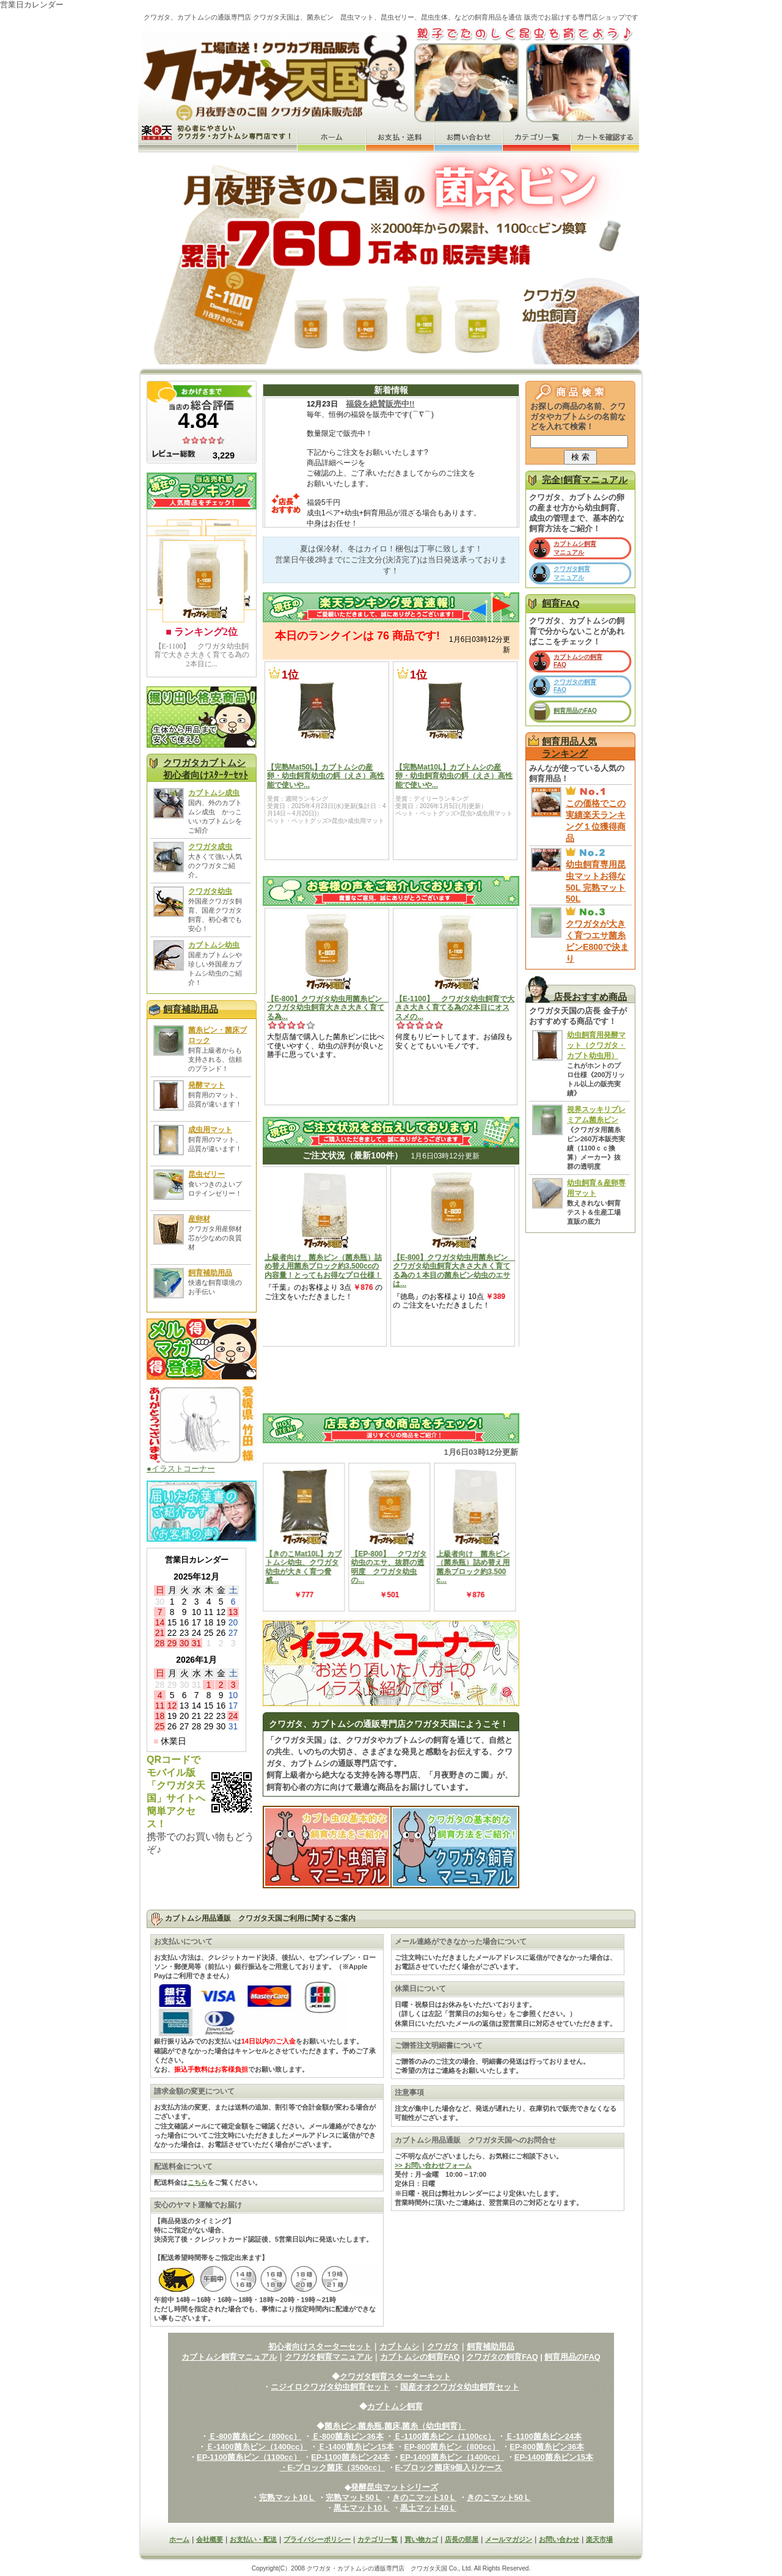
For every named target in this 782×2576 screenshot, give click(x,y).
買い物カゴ (421, 2539)
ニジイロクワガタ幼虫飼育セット (330, 2386)
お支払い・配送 (253, 2539)
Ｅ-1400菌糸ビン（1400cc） (256, 2446)
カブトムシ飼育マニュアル (229, 2356)
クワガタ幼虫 (210, 891)
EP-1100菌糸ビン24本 (350, 2457)
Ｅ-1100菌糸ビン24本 (543, 2436)
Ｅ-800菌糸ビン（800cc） (254, 2436)
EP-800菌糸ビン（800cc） (451, 2446)
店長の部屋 (461, 2539)
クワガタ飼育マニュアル (328, 2356)
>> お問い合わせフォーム (433, 2165)
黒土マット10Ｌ (362, 2507)
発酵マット (206, 1085)
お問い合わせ (559, 2539)
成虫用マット (210, 1129)
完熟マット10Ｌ (287, 2497)
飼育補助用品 (190, 1009)
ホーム (179, 2539)
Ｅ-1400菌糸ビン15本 (356, 2446)
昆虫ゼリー (206, 1174)
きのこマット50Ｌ (499, 2497)
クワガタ (443, 2346)
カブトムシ (399, 2346)
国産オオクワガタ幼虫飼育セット (459, 2386)
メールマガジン (508, 2539)
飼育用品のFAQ (575, 710)
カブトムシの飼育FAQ (419, 2356)
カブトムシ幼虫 (213, 945)
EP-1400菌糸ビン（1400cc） (452, 2457)
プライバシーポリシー (317, 2539)
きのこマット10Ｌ (424, 2497)
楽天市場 (599, 2539)
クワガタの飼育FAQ (502, 2356)
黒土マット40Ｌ (428, 2507)
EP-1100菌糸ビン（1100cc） (249, 2457)
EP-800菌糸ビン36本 (547, 2446)
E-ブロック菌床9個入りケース (449, 2467)
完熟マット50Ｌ (354, 2497)
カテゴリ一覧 (377, 2539)
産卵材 (199, 1219)
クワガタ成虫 (210, 846)
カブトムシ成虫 (213, 793)
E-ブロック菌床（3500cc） (337, 2467)
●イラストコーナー (202, 1465)
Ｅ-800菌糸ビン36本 (348, 2436)
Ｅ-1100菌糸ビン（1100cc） (444, 2436)
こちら (198, 2182)
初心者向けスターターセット (319, 2346)
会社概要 (209, 2539)
